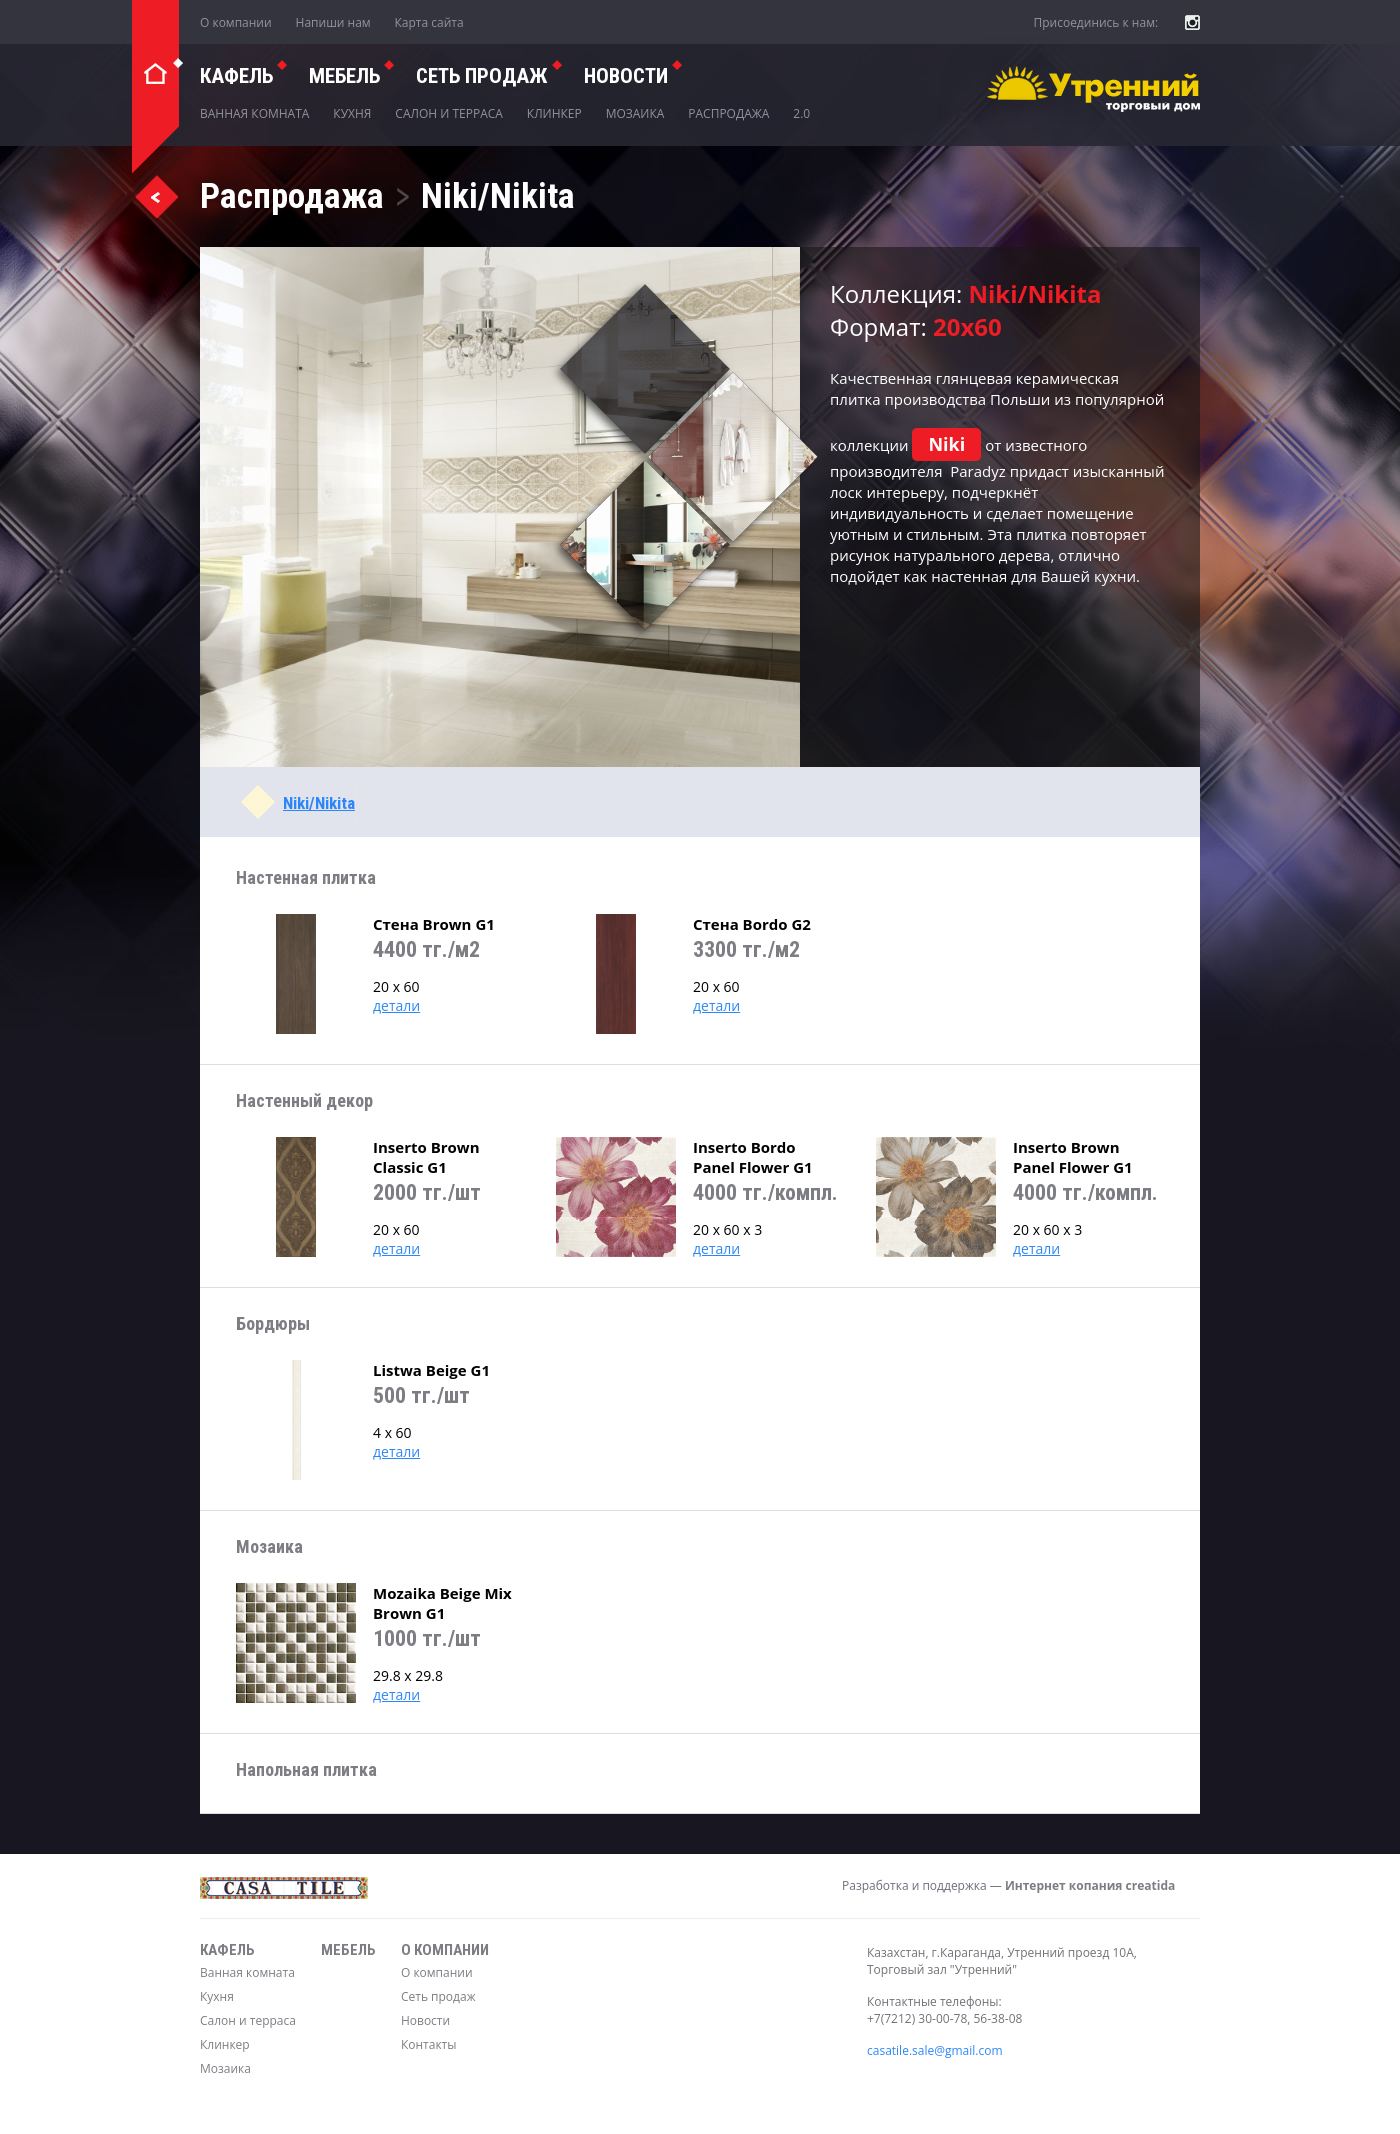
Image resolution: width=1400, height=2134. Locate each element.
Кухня (352, 113)
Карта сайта (429, 22)
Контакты (429, 2044)
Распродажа (728, 113)
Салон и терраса (449, 113)
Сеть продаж (438, 1996)
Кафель (236, 76)
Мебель (344, 76)
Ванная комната (254, 113)
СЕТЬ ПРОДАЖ (482, 76)
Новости (626, 76)
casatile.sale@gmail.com (935, 2050)
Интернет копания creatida (1090, 1885)
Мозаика (635, 113)
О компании (236, 22)
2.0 (801, 113)
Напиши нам (333, 22)
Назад (156, 196)
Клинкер (554, 113)
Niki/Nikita (319, 803)
